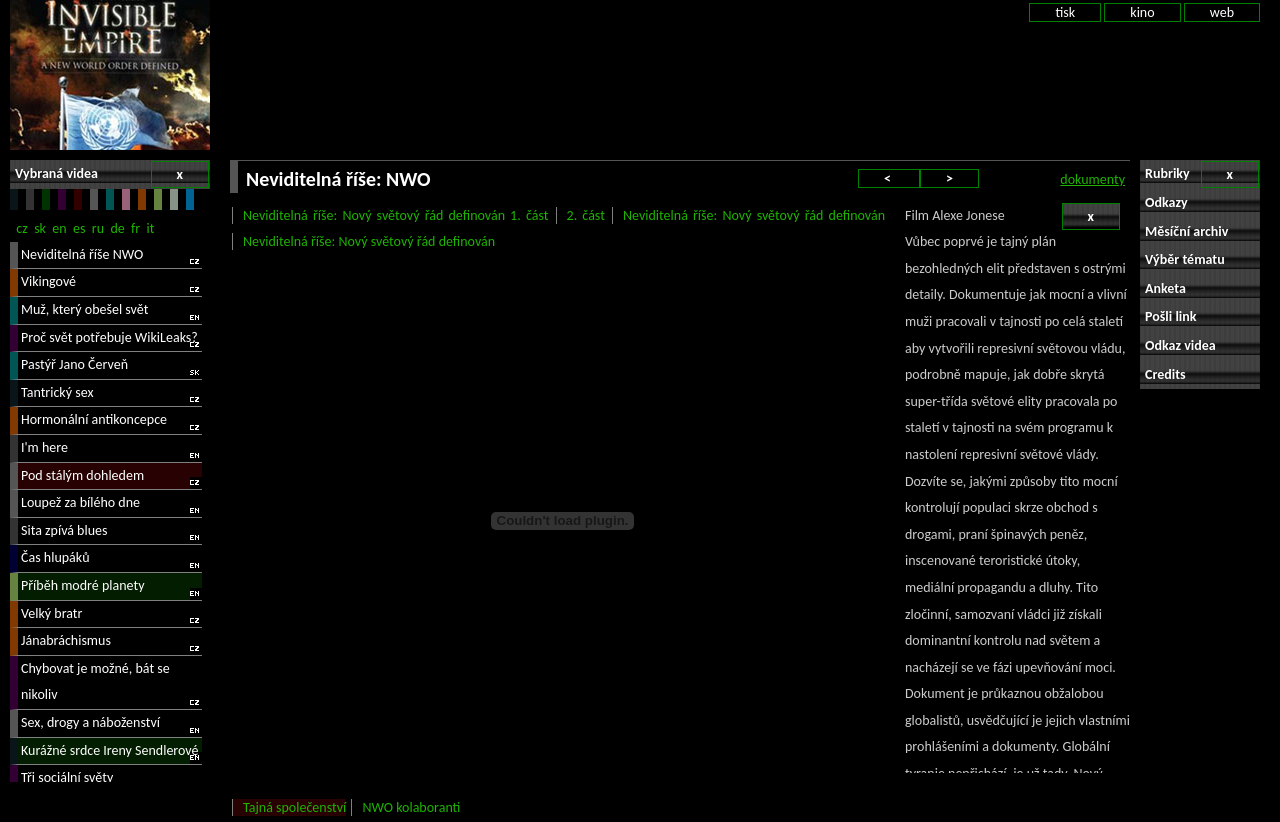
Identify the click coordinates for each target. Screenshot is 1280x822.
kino (1142, 12)
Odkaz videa (1180, 345)
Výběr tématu (1185, 259)
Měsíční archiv (1186, 231)
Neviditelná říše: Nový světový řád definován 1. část (395, 215)
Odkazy (1166, 202)
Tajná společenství (294, 807)
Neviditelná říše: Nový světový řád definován (754, 215)
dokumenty (1092, 179)
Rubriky (1202, 174)
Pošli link (1171, 316)
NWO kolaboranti (411, 807)
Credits (1165, 374)
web (1222, 12)
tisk (1065, 12)
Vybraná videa (112, 174)
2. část (586, 215)
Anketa (1165, 288)
